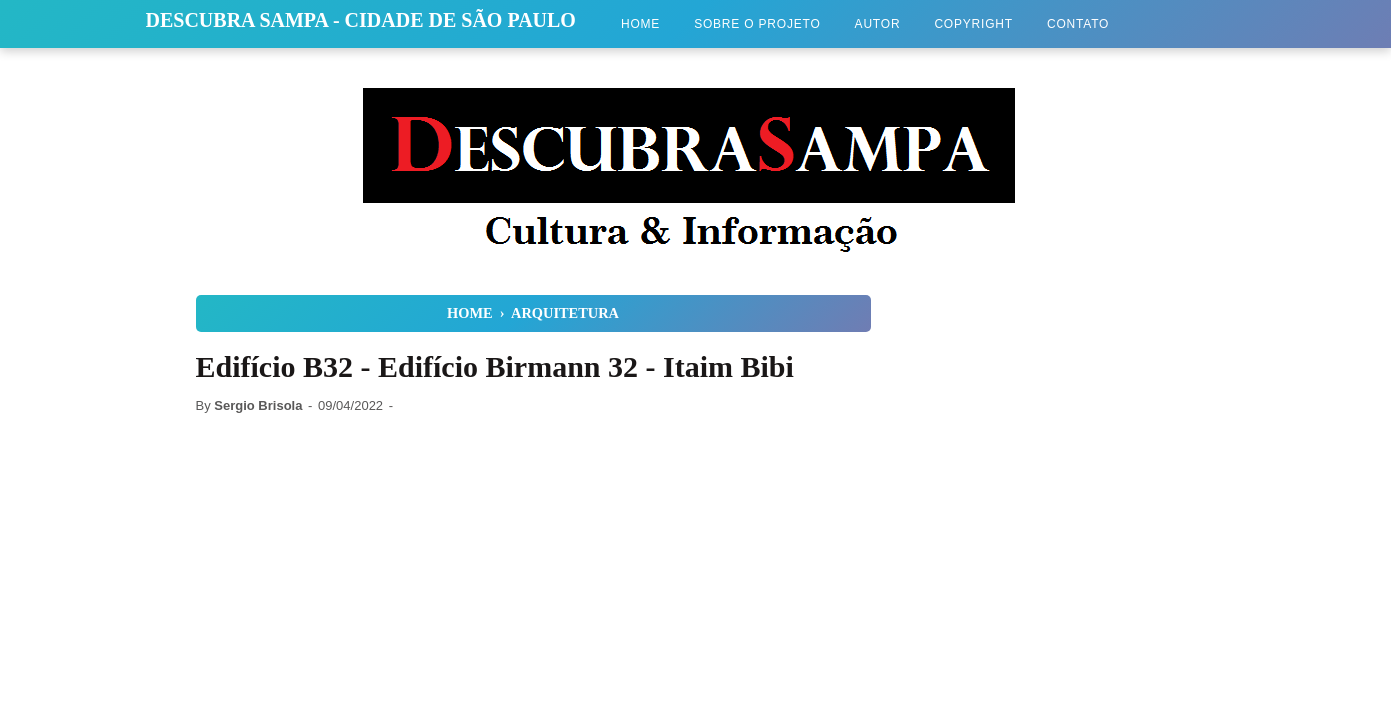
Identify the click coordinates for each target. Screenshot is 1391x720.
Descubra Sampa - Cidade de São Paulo (361, 20)
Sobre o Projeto (757, 24)
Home (640, 24)
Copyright (973, 24)
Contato (1078, 24)
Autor (878, 24)
